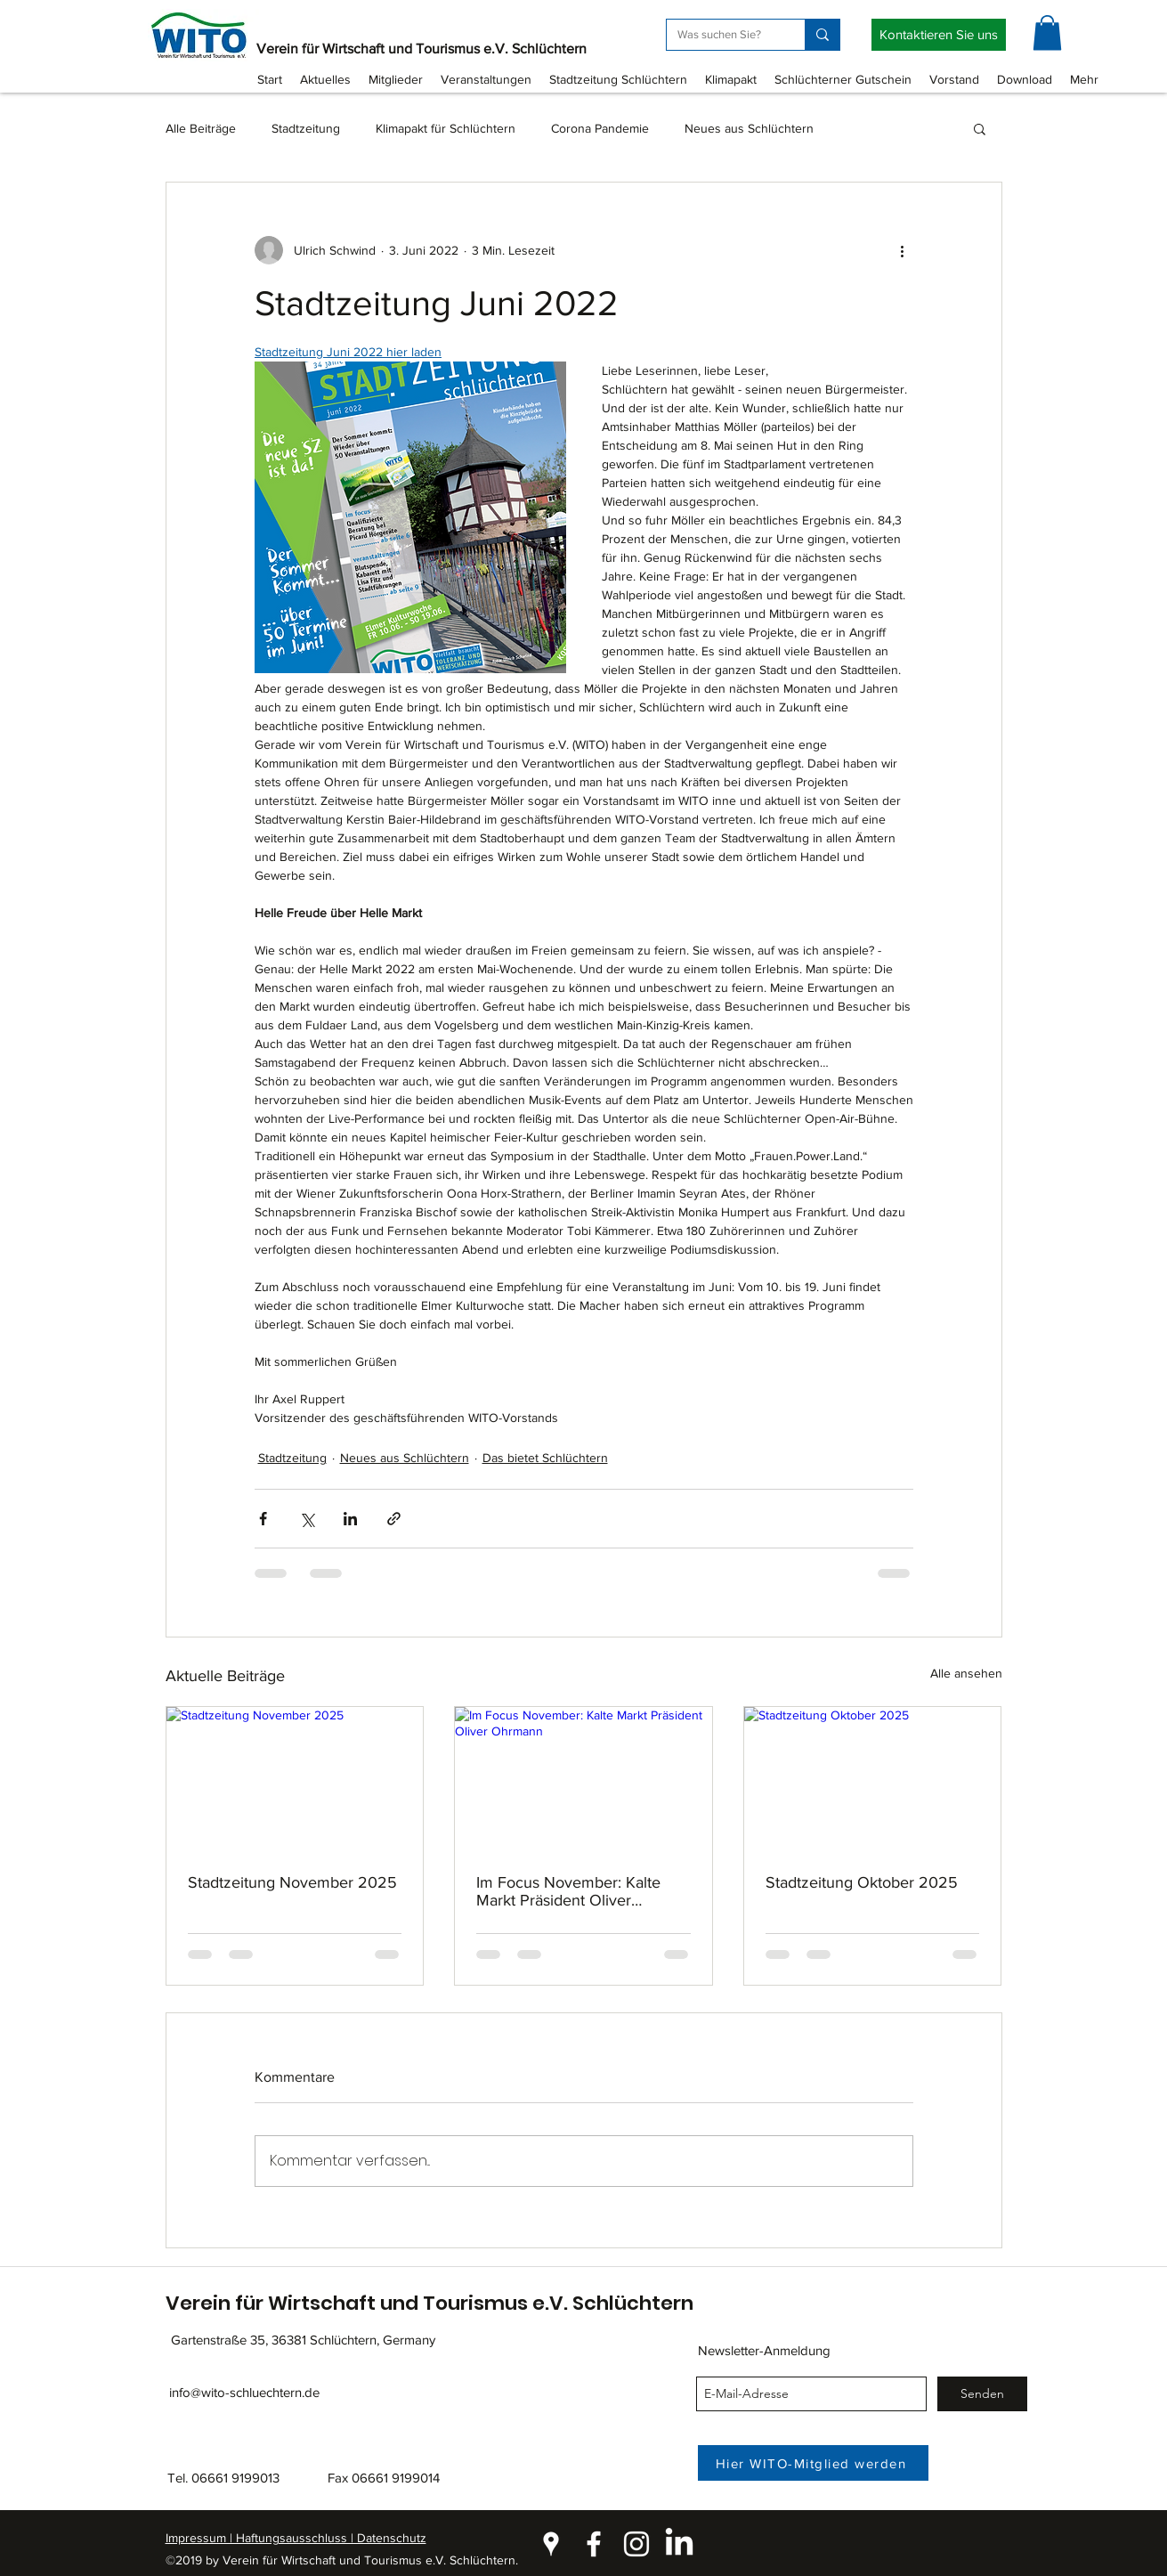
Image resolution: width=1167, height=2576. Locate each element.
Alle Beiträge (201, 128)
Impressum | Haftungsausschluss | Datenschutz (296, 2538)
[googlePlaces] (551, 2544)
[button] (1047, 32)
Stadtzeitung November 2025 (292, 1882)
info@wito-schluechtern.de (244, 2392)
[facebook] (594, 2544)
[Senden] (982, 2394)
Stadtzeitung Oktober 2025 (862, 1882)
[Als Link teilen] (393, 1518)
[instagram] (636, 2544)
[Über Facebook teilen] (263, 1518)
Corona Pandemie (600, 128)
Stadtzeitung (305, 128)
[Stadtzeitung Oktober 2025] (872, 1779)
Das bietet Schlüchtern (545, 1458)
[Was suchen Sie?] (722, 35)
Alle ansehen (966, 1673)
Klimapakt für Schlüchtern (445, 128)
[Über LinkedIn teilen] (350, 1518)
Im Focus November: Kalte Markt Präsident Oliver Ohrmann (568, 1891)
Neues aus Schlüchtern (749, 128)
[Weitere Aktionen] (902, 250)
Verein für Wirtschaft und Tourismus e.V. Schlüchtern (421, 48)
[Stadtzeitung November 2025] (295, 1779)
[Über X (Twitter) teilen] (306, 1518)
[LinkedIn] (679, 2544)
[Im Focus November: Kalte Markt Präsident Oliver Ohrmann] (583, 1779)
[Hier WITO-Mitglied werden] (813, 2463)
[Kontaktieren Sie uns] (938, 35)
